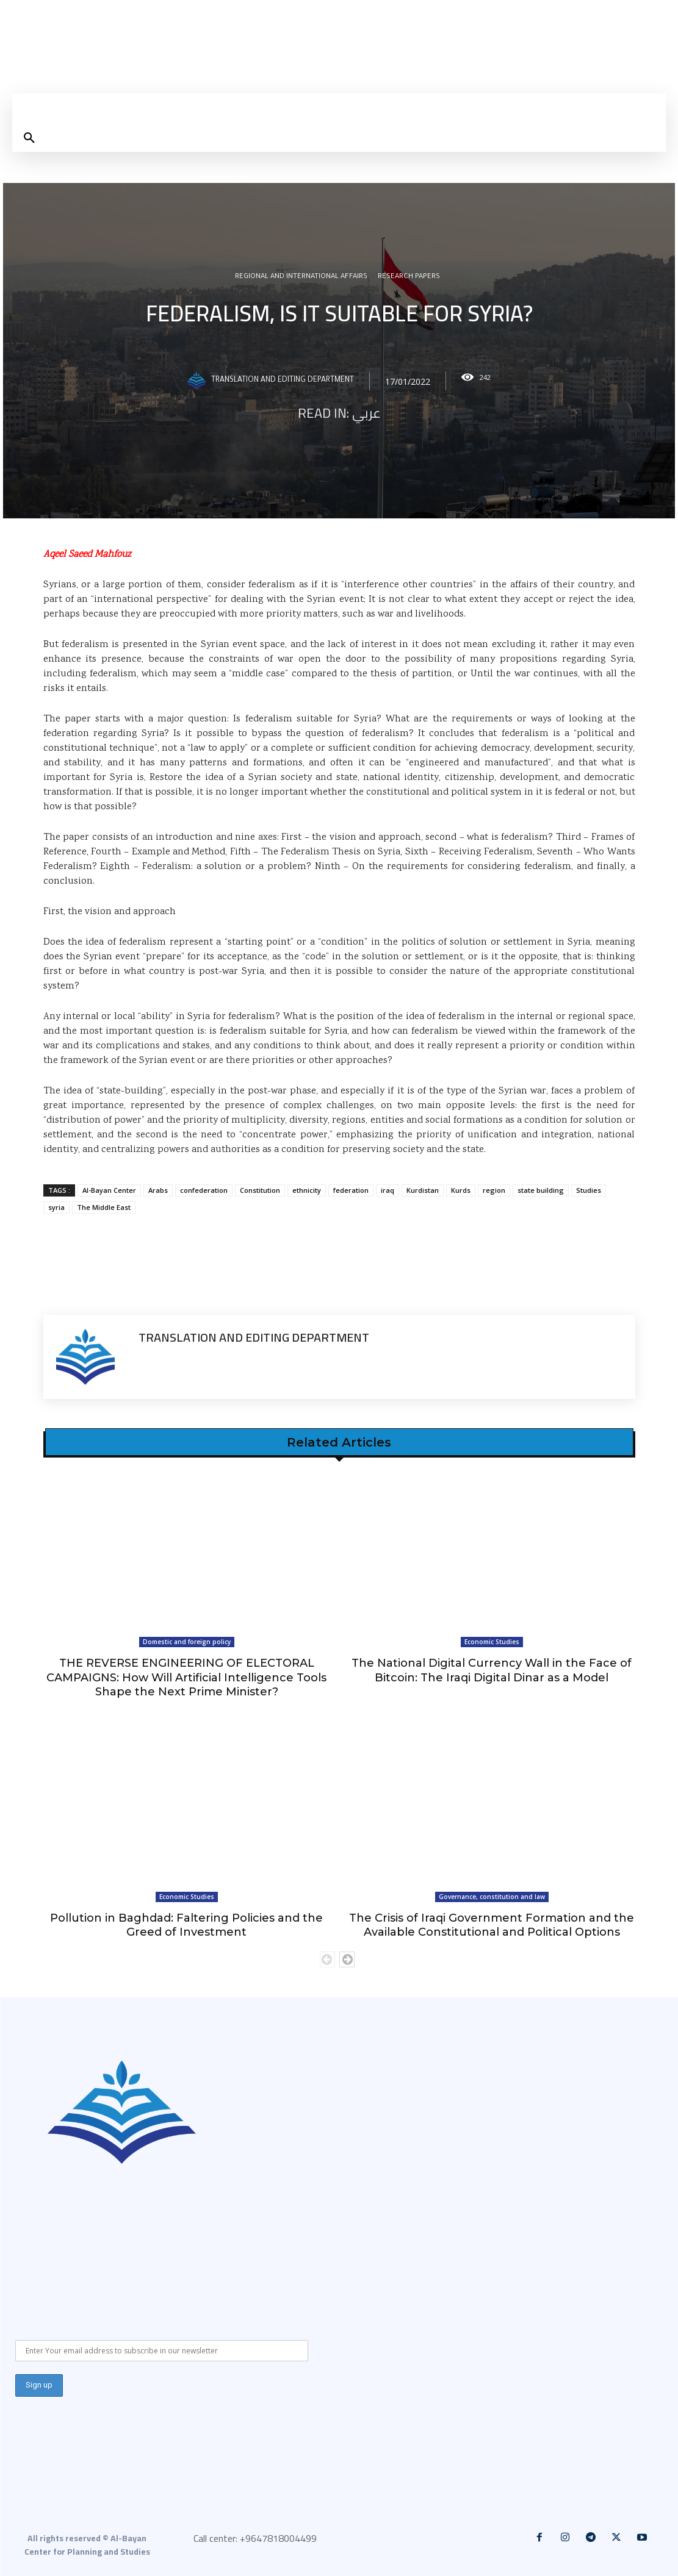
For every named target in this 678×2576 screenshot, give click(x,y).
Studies (588, 1190)
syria (56, 1207)
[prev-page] (327, 1959)
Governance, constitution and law (492, 1896)
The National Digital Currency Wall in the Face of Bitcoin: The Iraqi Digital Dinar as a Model (492, 1670)
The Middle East (104, 1207)
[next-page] (347, 1959)
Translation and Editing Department (282, 380)
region (494, 1190)
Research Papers (409, 277)
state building (541, 1190)
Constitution (260, 1190)
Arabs (158, 1190)
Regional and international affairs (301, 277)
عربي (366, 413)
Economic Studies (491, 1641)
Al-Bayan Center (109, 1190)
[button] (29, 138)
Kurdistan (422, 1190)
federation (351, 1190)
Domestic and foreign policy (187, 1641)
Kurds (461, 1190)
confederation (204, 1190)
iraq (387, 1190)
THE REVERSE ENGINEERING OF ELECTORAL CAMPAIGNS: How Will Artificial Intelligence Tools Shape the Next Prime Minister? (186, 1677)
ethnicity (306, 1190)
